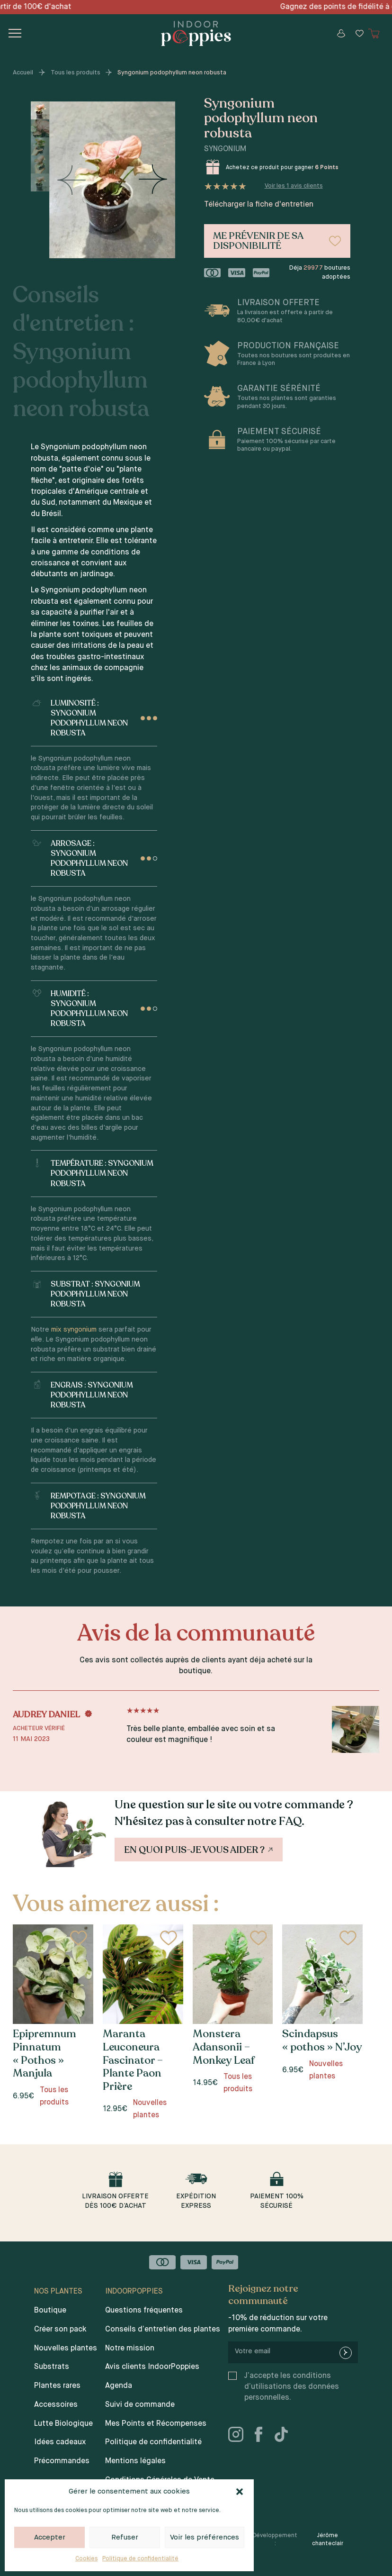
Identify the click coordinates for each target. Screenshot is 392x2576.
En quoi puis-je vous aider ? (199, 1849)
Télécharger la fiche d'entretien (258, 205)
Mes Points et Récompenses (155, 2424)
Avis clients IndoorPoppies (152, 2367)
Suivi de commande (140, 2405)
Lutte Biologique (63, 2424)
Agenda (118, 2386)
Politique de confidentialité (140, 2559)
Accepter (49, 2537)
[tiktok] (285, 2436)
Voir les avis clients (294, 186)
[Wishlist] (359, 33)
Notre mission (129, 2348)
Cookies (86, 2559)
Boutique (50, 2310)
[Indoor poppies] (196, 33)
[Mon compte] (341, 33)
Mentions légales (135, 2461)
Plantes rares (57, 2386)
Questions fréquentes (144, 2310)
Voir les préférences (204, 2537)
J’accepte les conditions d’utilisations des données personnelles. (291, 2387)
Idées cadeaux (60, 2442)
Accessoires (56, 2405)
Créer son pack (60, 2329)
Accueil (23, 73)
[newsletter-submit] (345, 2353)
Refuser (124, 2537)
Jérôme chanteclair (327, 2540)
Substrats (51, 2367)
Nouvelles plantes (65, 2348)
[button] (239, 2491)
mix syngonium (74, 1329)
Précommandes (61, 2461)
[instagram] (239, 2436)
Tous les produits (75, 73)
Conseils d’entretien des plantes (162, 2329)
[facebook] (262, 2436)
